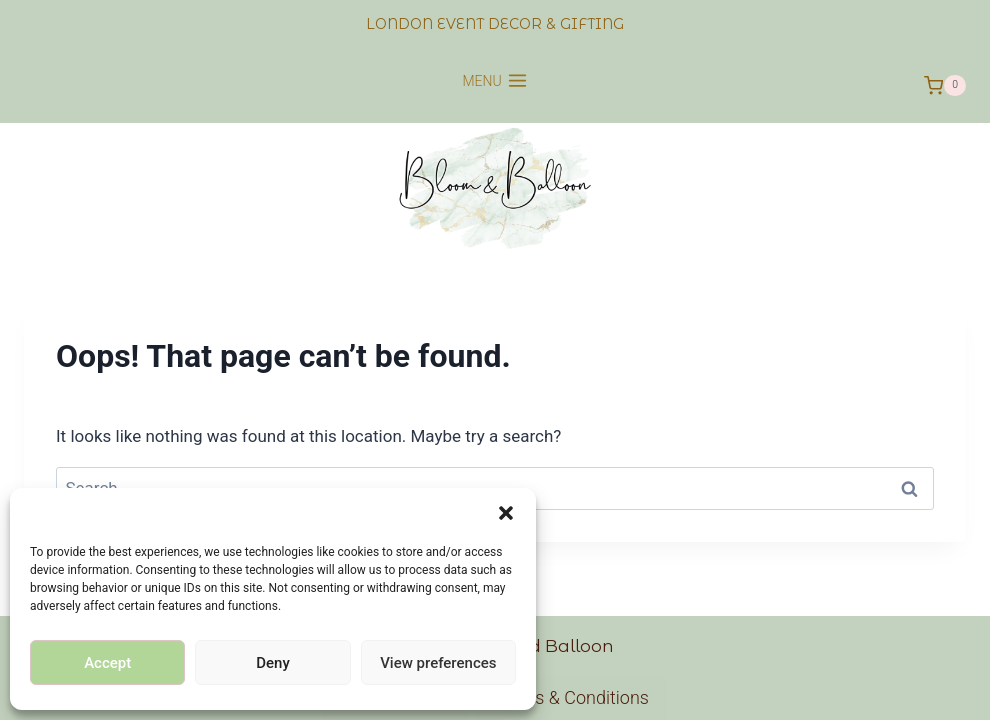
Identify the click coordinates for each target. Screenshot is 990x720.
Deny (273, 663)
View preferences (438, 663)
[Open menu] (495, 85)
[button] (506, 513)
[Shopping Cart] (945, 86)
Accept (107, 663)
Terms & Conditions (571, 697)
